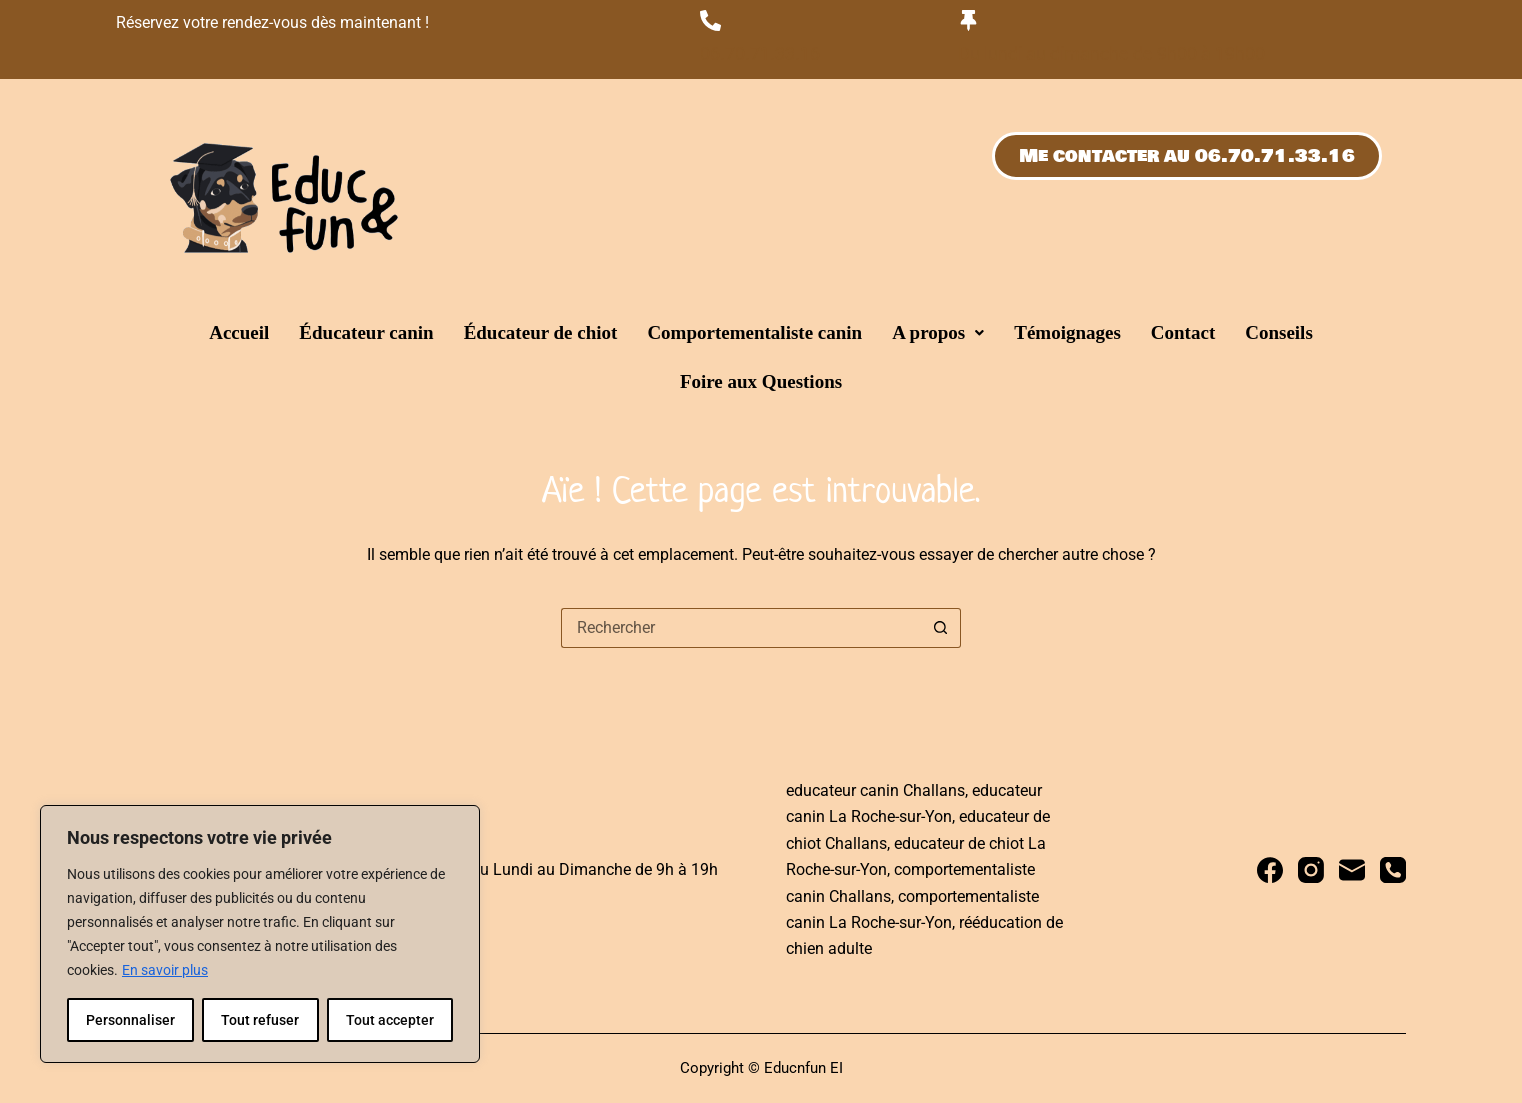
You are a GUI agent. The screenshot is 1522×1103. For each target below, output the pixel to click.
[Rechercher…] (741, 628)
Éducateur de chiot (541, 332)
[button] (938, 332)
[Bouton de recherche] (941, 628)
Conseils (1279, 332)
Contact (1183, 332)
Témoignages (1067, 332)
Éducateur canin (366, 332)
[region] (260, 934)
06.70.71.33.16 (760, 53)
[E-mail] (1352, 870)
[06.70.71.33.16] (710, 20)
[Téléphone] (1393, 870)
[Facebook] (1270, 870)
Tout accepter (390, 1020)
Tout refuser (260, 1020)
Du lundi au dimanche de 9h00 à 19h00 (1111, 53)
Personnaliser (130, 1020)
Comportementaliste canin (754, 332)
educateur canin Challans (875, 790)
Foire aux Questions (761, 381)
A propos (938, 332)
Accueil (239, 332)
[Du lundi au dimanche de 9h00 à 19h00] (968, 20)
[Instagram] (1311, 870)
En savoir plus (165, 970)
